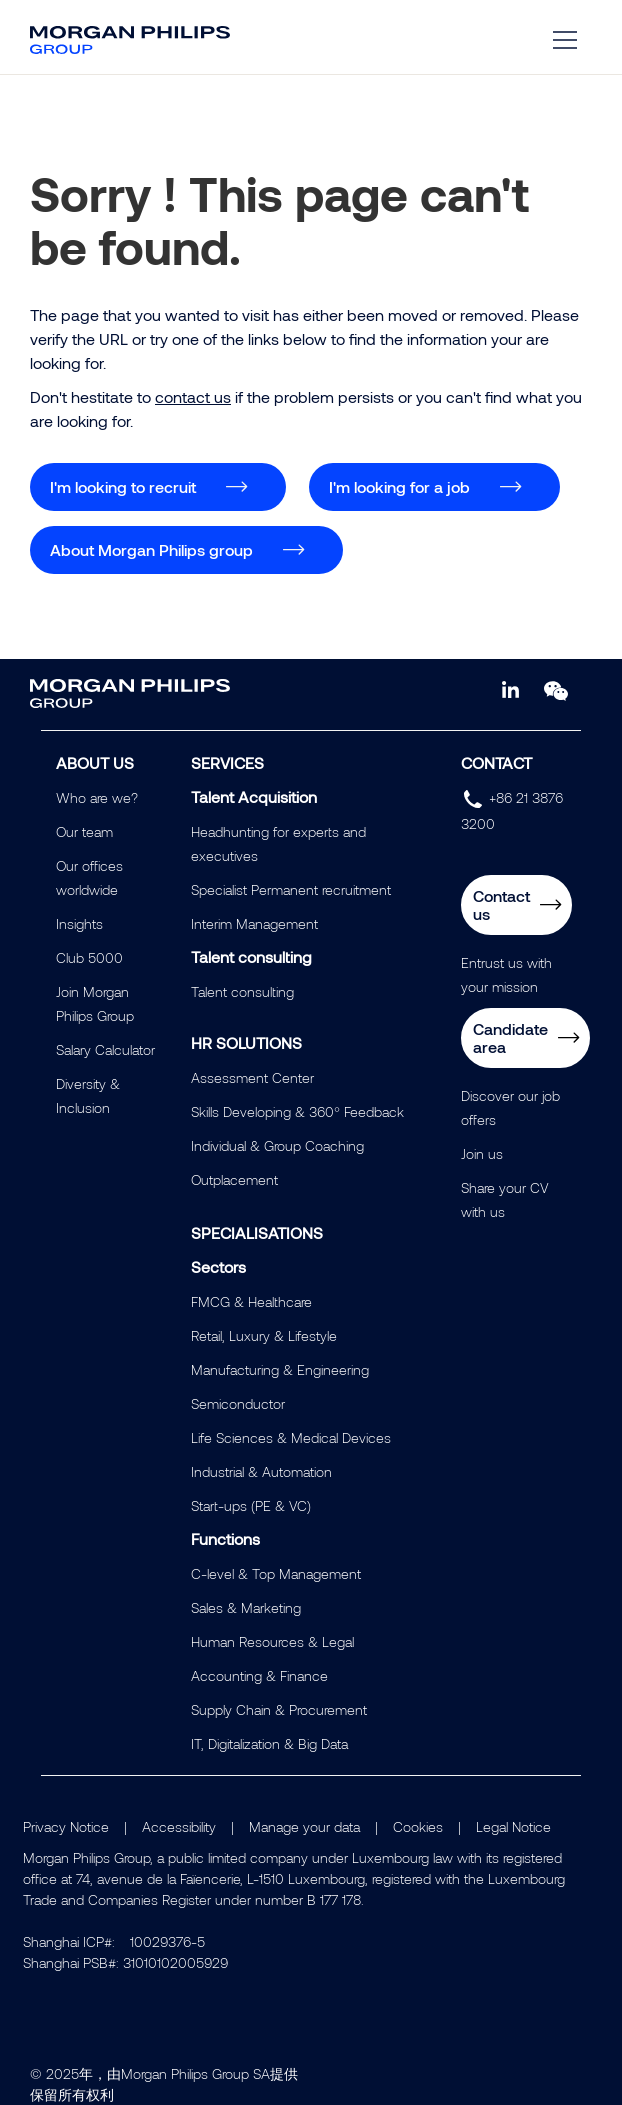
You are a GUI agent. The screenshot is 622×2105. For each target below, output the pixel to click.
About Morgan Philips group (151, 549)
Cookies (418, 1826)
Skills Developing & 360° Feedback (297, 1111)
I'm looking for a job (399, 486)
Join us (482, 1153)
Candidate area (510, 1037)
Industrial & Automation (261, 1471)
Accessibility (179, 1826)
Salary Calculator (105, 1049)
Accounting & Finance (259, 1675)
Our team (84, 831)
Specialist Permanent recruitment (291, 889)
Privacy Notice (66, 1826)
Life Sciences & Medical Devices (291, 1437)
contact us (193, 396)
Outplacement (234, 1179)
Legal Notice (513, 1826)
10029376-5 (167, 1941)
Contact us (501, 904)
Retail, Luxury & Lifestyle (264, 1335)
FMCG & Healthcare (251, 1301)
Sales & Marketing (246, 1607)
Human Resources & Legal (272, 1641)
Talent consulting (242, 991)
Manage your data (304, 1826)
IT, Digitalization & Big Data (269, 1743)
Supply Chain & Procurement (279, 1709)
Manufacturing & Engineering (280, 1369)
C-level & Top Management (276, 1573)
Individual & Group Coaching (277, 1145)
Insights (79, 923)
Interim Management (254, 923)
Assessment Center (252, 1077)
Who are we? (97, 797)
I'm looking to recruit (123, 486)
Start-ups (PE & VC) (251, 1505)
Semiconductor (238, 1403)
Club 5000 (89, 957)
